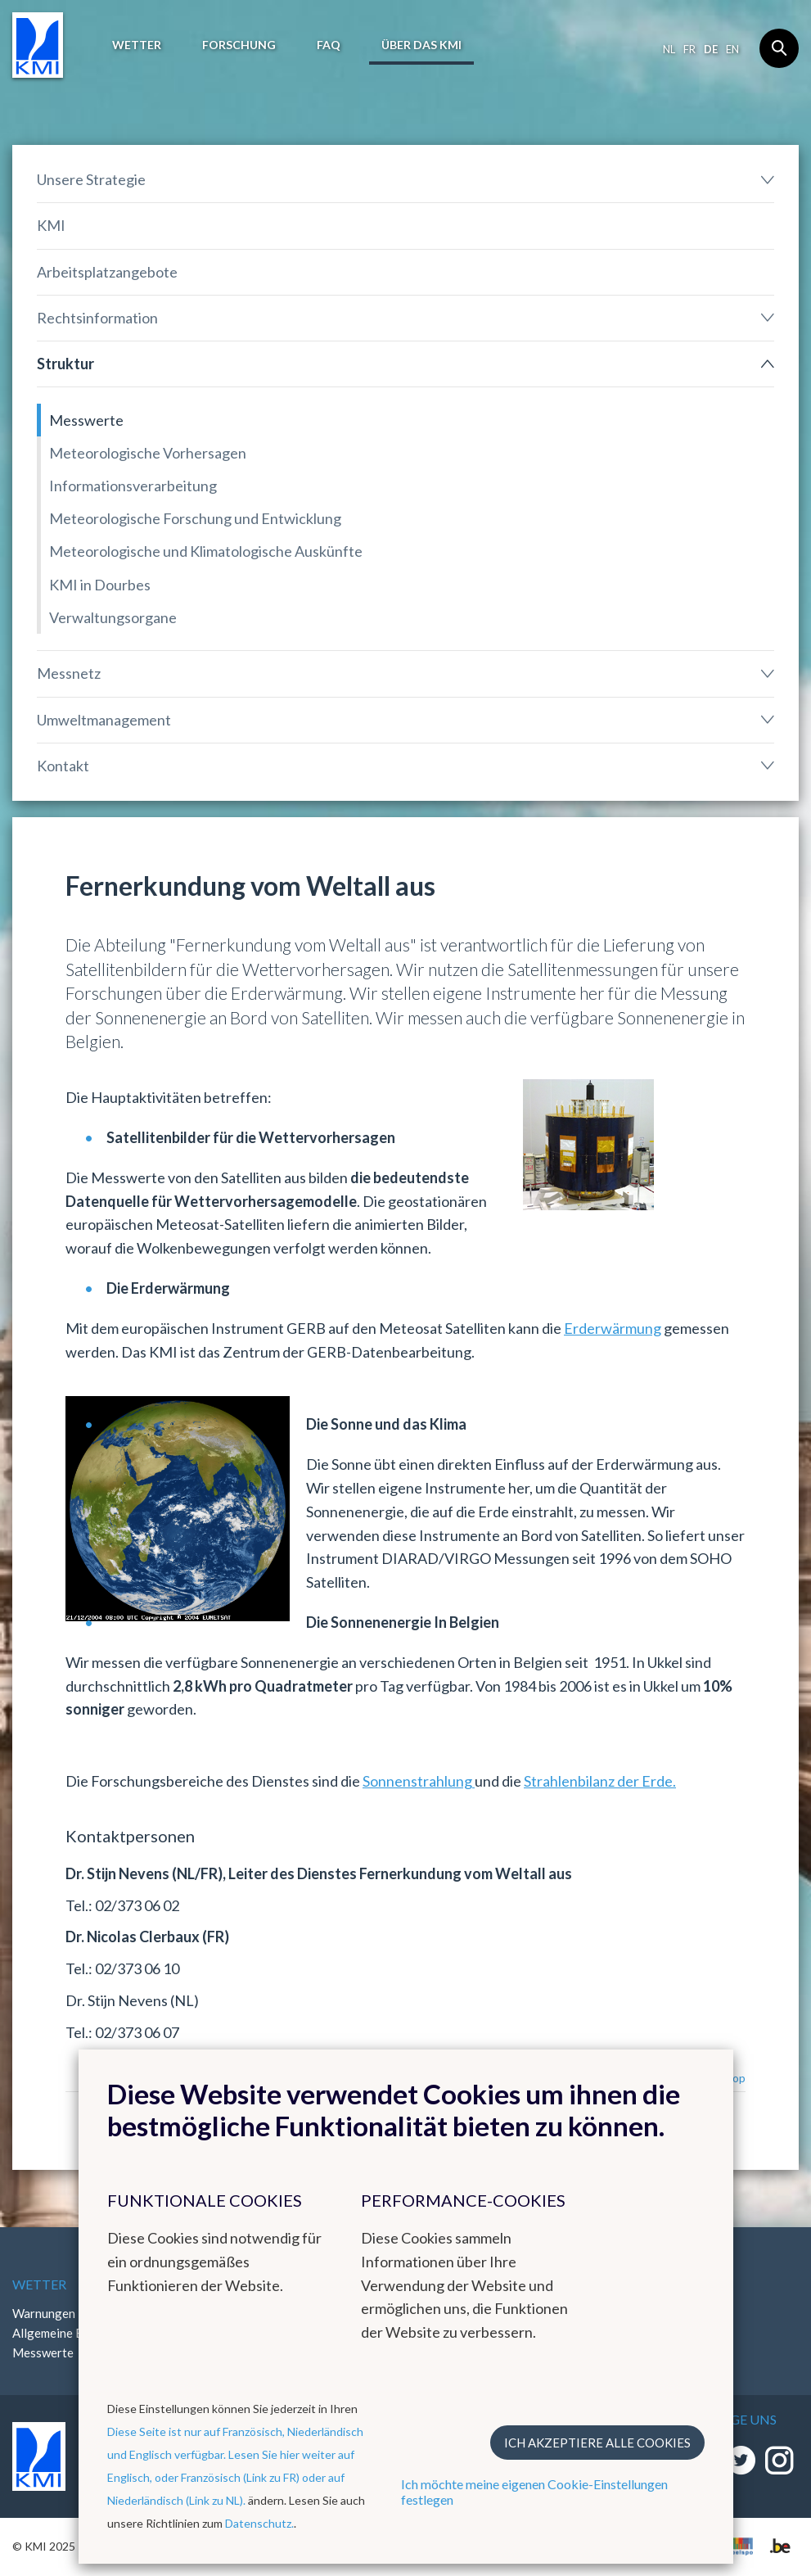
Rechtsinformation (97, 318)
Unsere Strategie (91, 179)
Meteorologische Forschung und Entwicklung (195, 518)
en (732, 49)
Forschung (239, 45)
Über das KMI (421, 45)
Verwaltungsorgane (113, 617)
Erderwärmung (612, 1328)
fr (689, 49)
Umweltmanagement (104, 720)
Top (735, 2078)
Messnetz (69, 673)
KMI (51, 225)
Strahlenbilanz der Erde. (600, 1781)
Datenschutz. (259, 2523)
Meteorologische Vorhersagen (147, 453)
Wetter (136, 45)
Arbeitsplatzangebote (107, 272)
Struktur (65, 364)
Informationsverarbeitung (133, 486)
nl (669, 49)
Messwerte (86, 420)
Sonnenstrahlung (419, 1781)
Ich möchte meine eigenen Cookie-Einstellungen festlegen (534, 2491)
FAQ (328, 45)
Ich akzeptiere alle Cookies (597, 2442)
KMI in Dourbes (100, 585)
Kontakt (63, 766)
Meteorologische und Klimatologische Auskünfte (206, 551)
